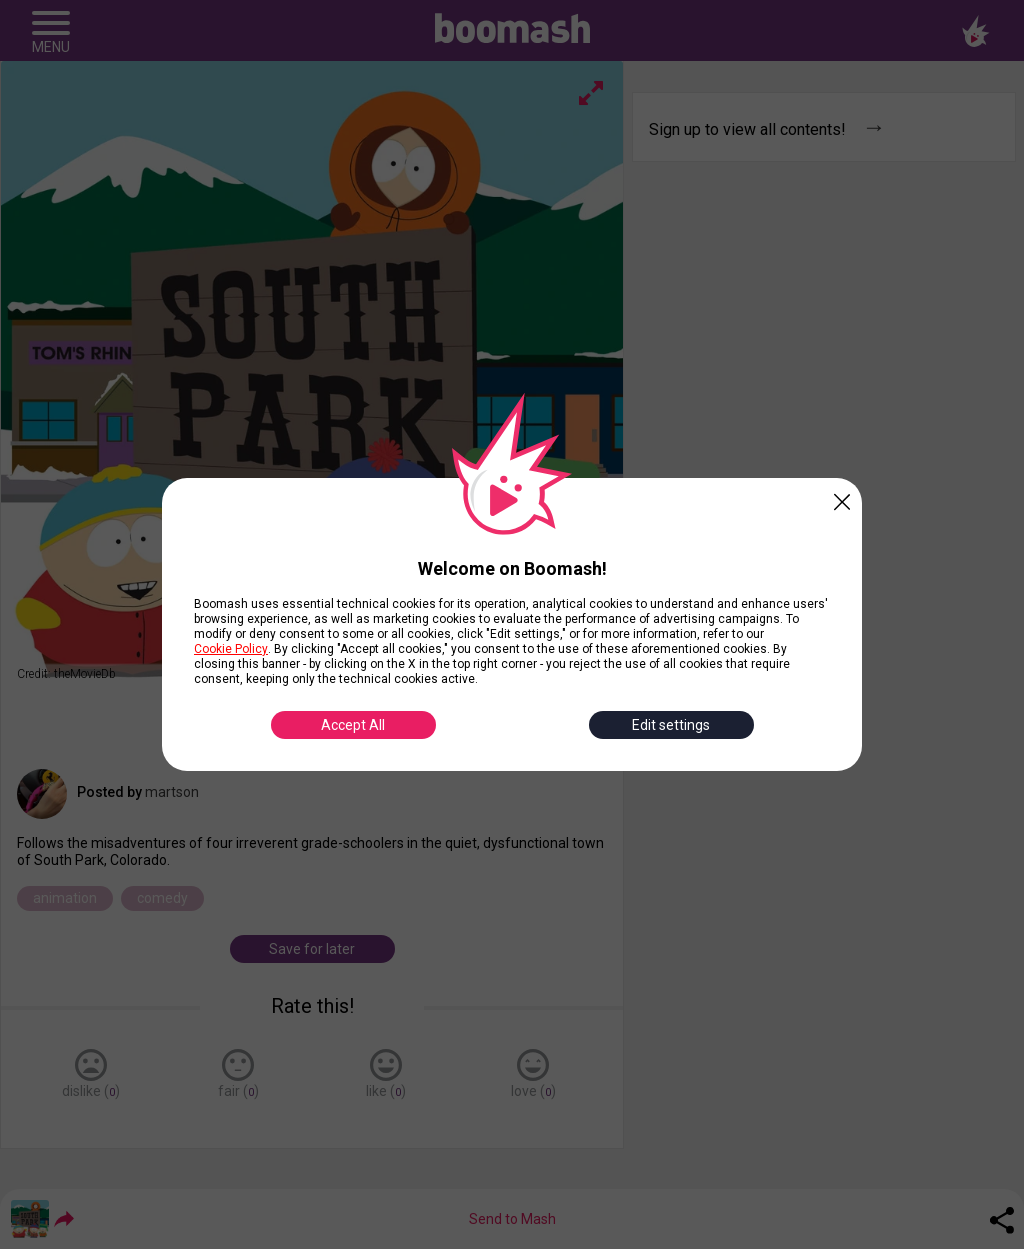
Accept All (353, 725)
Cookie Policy (231, 649)
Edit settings (671, 725)
